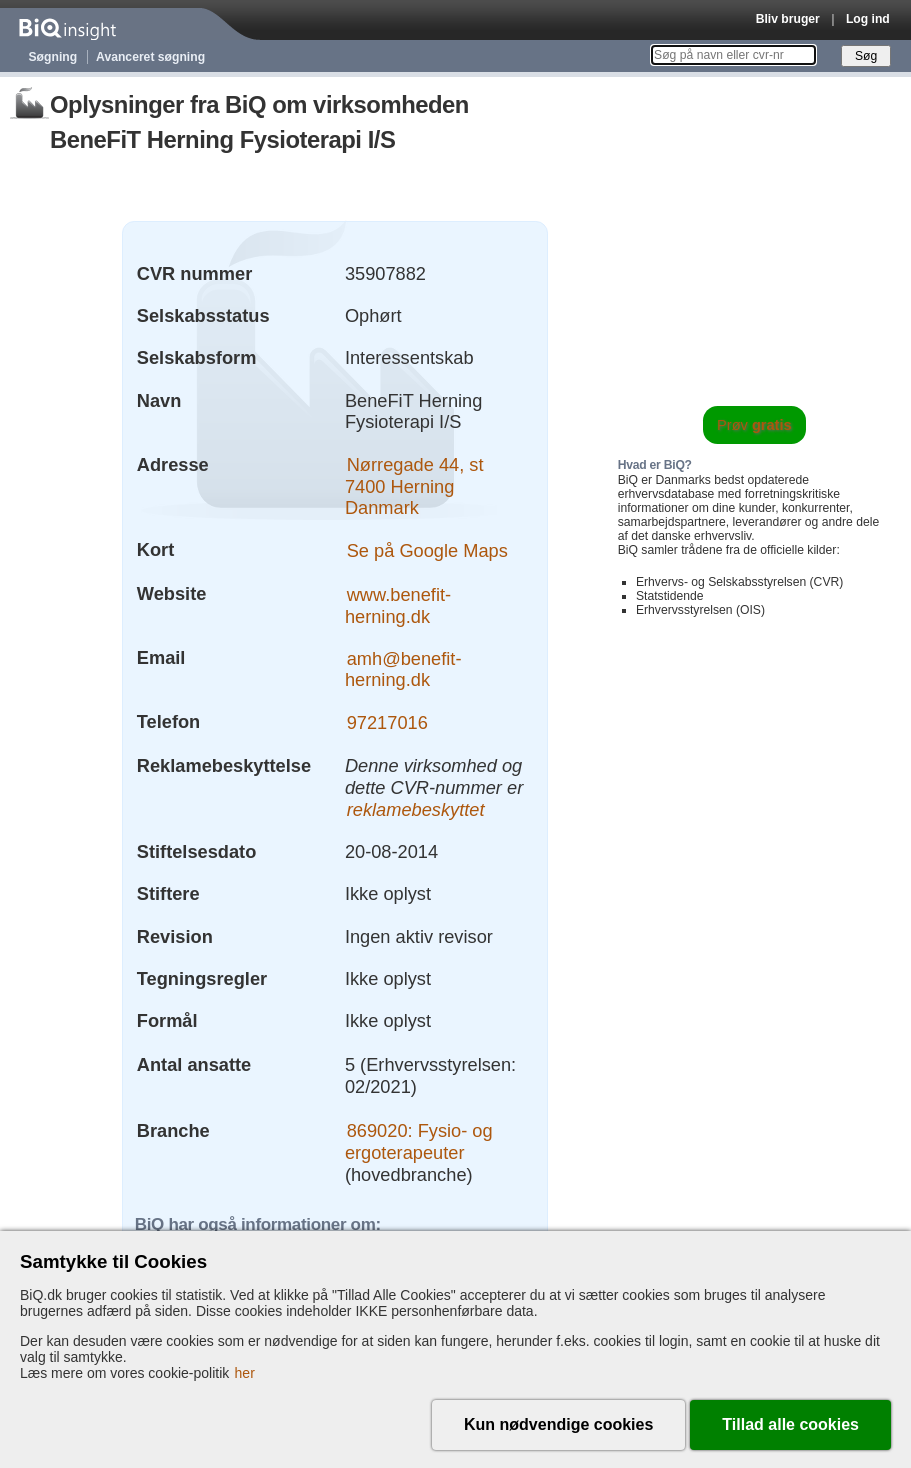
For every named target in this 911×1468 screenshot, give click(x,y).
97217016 (387, 721)
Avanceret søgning (150, 57)
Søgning (53, 57)
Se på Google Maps (427, 549)
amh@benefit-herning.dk (403, 668)
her (245, 1373)
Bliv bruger (788, 19)
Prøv (754, 425)
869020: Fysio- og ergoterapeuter (419, 1141)
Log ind (868, 19)
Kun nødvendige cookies (558, 1424)
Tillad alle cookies (790, 1424)
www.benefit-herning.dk (398, 604)
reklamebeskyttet (416, 809)
